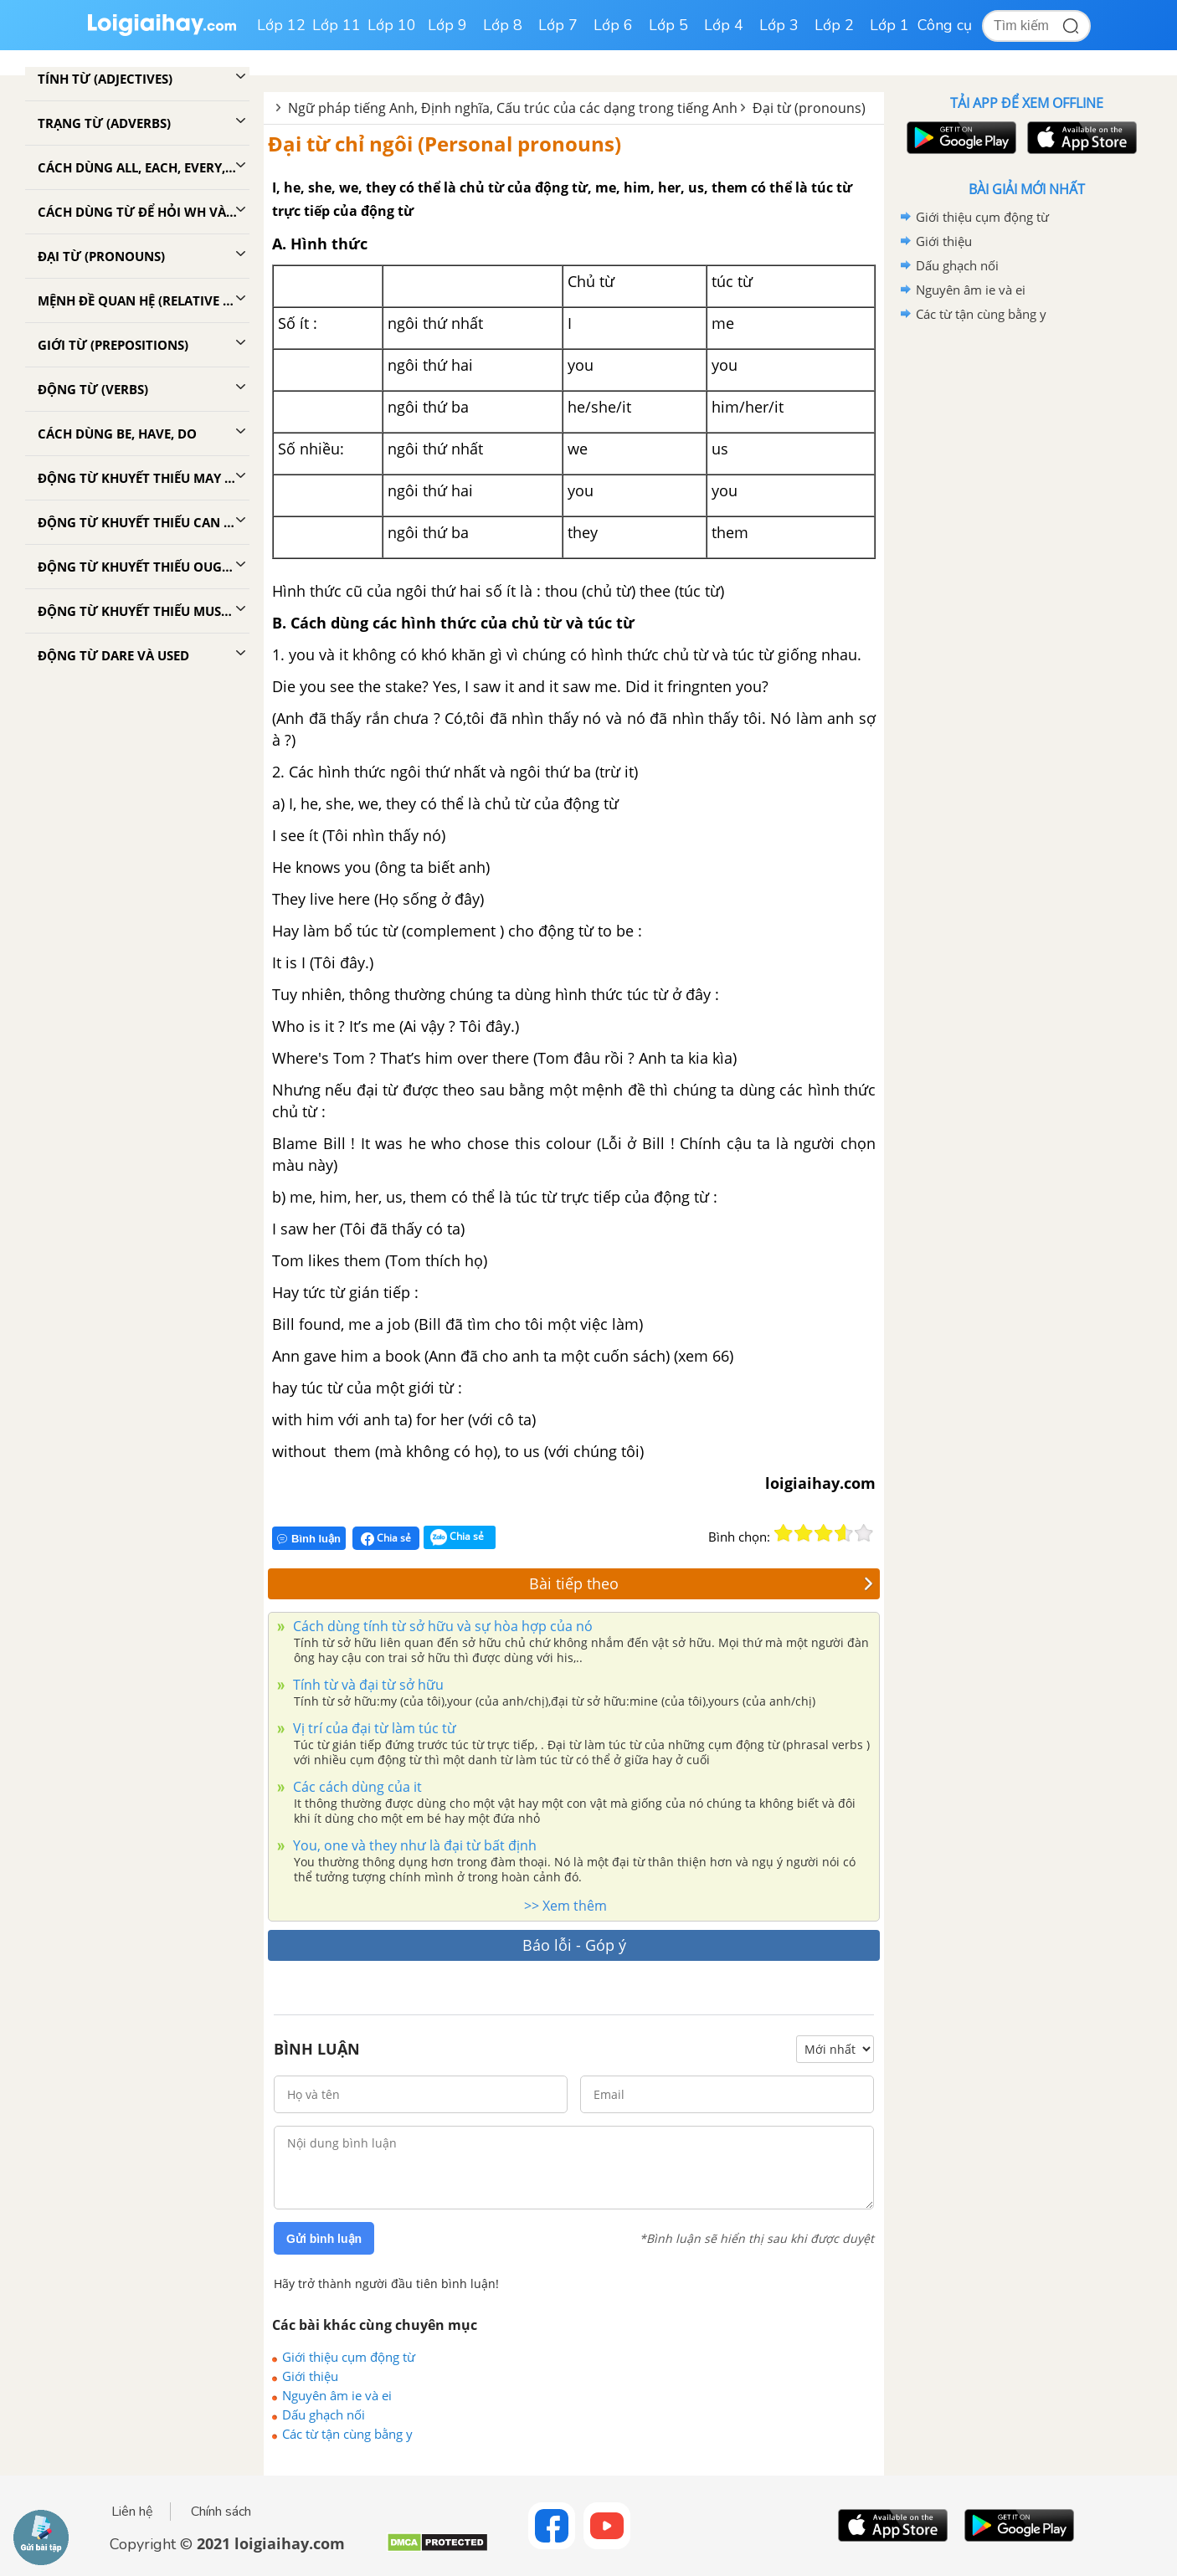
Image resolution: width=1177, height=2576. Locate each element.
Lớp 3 (779, 25)
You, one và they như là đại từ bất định (413, 1845)
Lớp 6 (613, 25)
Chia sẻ (386, 1538)
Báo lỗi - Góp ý (574, 1945)
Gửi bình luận (324, 2238)
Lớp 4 (723, 25)
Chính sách (221, 2511)
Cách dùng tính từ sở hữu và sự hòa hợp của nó (441, 1626)
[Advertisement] (1026, 592)
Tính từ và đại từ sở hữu (367, 1684)
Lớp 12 (281, 25)
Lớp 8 (502, 25)
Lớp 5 (668, 25)
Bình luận (309, 1538)
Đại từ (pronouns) (809, 108)
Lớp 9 (447, 25)
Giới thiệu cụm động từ (348, 2356)
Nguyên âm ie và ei (337, 2395)
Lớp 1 (889, 25)
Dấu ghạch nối (323, 2414)
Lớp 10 (391, 25)
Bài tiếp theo (701, 1583)
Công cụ (944, 25)
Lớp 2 (834, 25)
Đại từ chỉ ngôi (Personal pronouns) (444, 143)
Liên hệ (132, 2511)
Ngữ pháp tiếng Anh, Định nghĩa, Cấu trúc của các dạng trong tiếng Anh (513, 108)
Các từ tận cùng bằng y (347, 2433)
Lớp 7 (558, 25)
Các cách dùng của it (356, 1787)
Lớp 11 (336, 25)
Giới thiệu (310, 2376)
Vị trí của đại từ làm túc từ (373, 1728)
